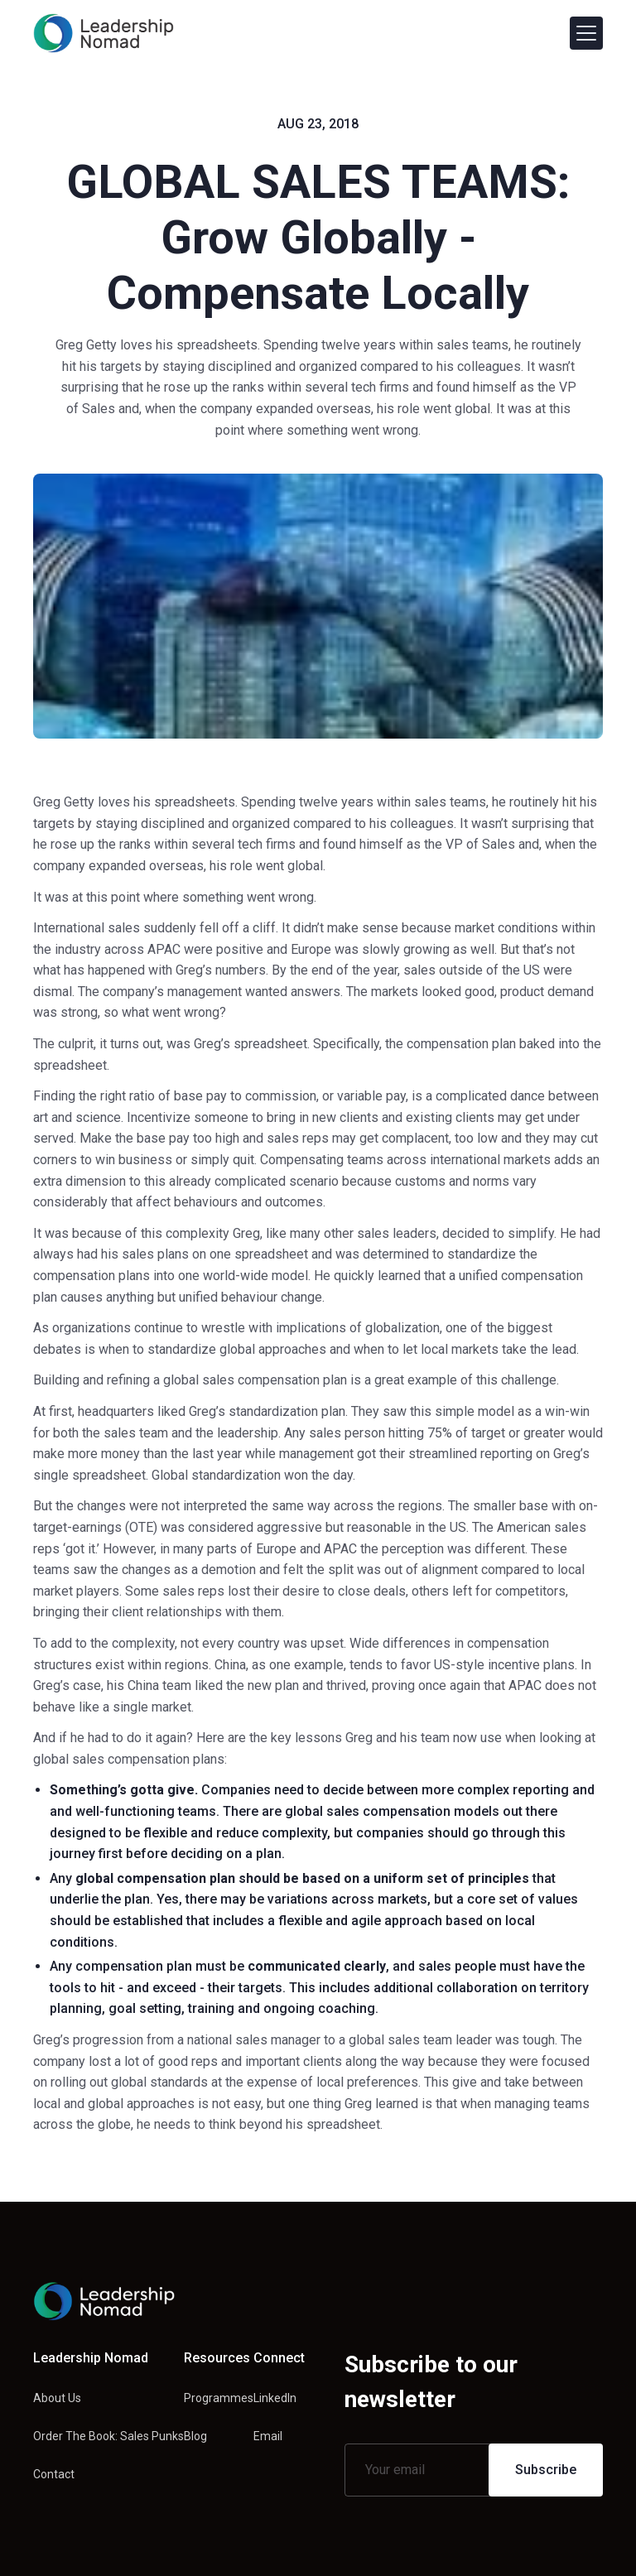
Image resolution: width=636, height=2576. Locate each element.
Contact (54, 2474)
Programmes (218, 2398)
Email (267, 2436)
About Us (57, 2398)
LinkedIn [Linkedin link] (274, 2398)
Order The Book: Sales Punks (108, 2436)
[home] (103, 33)
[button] (586, 33)
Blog (195, 2436)
